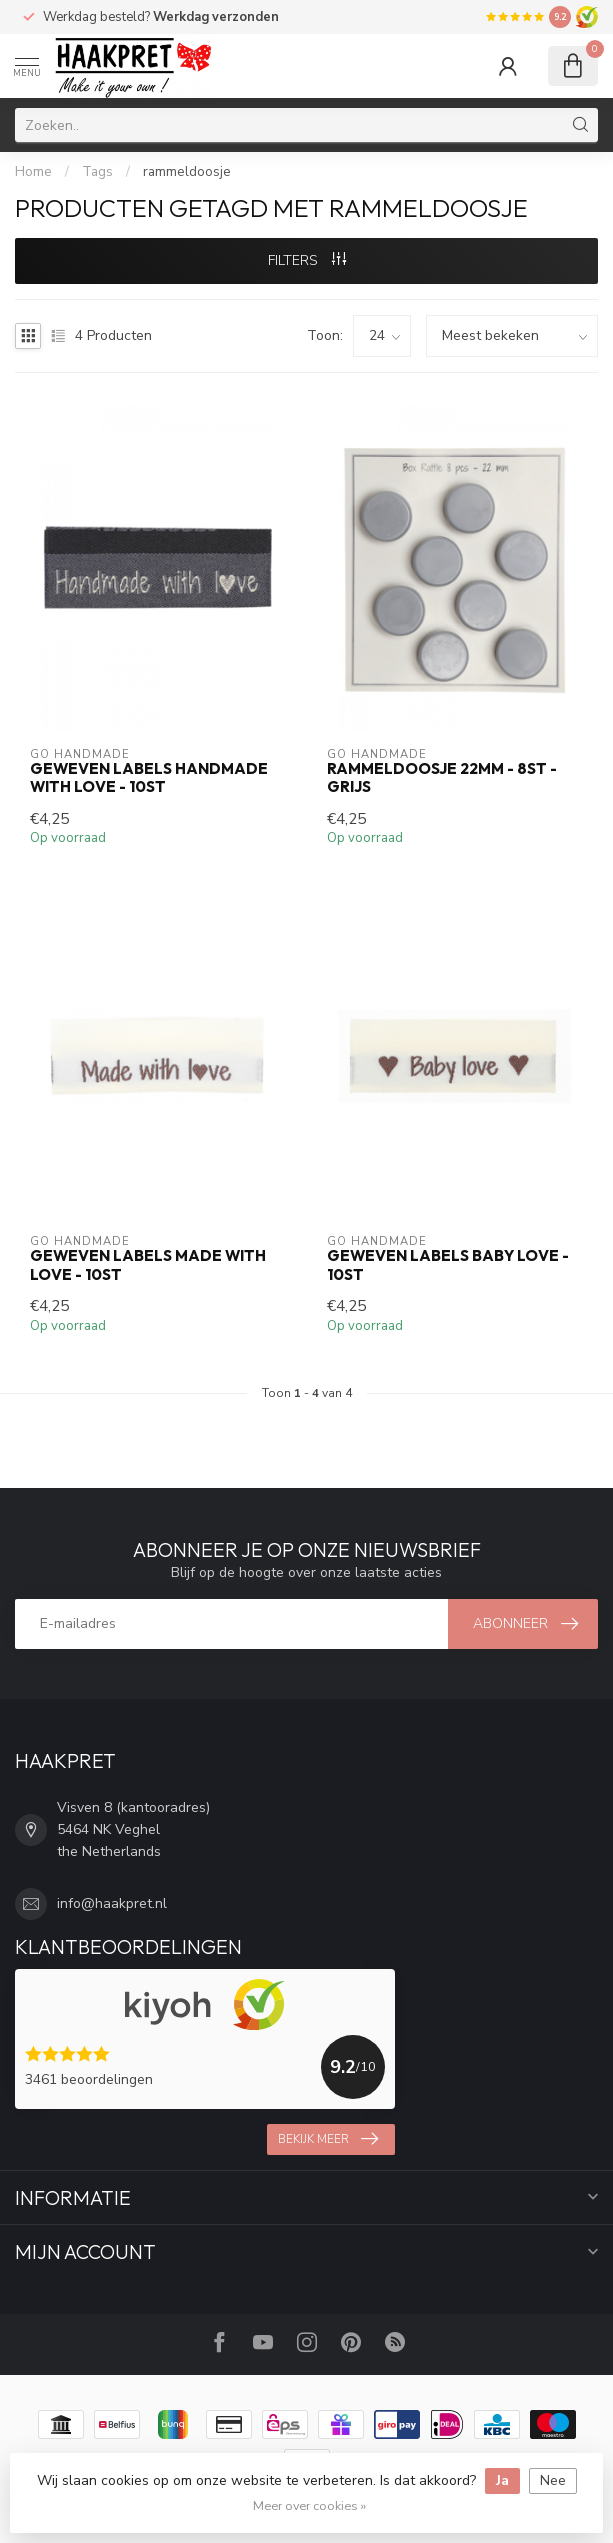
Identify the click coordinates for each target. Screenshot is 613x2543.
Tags (97, 172)
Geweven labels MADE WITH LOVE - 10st (148, 1265)
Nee (553, 2480)
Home (33, 172)
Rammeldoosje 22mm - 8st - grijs (442, 778)
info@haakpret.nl (112, 1903)
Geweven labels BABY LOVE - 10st (448, 1265)
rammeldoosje (187, 172)
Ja (502, 2480)
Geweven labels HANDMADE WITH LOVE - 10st (149, 778)
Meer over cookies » (309, 2505)
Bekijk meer (328, 2139)
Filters (307, 260)
